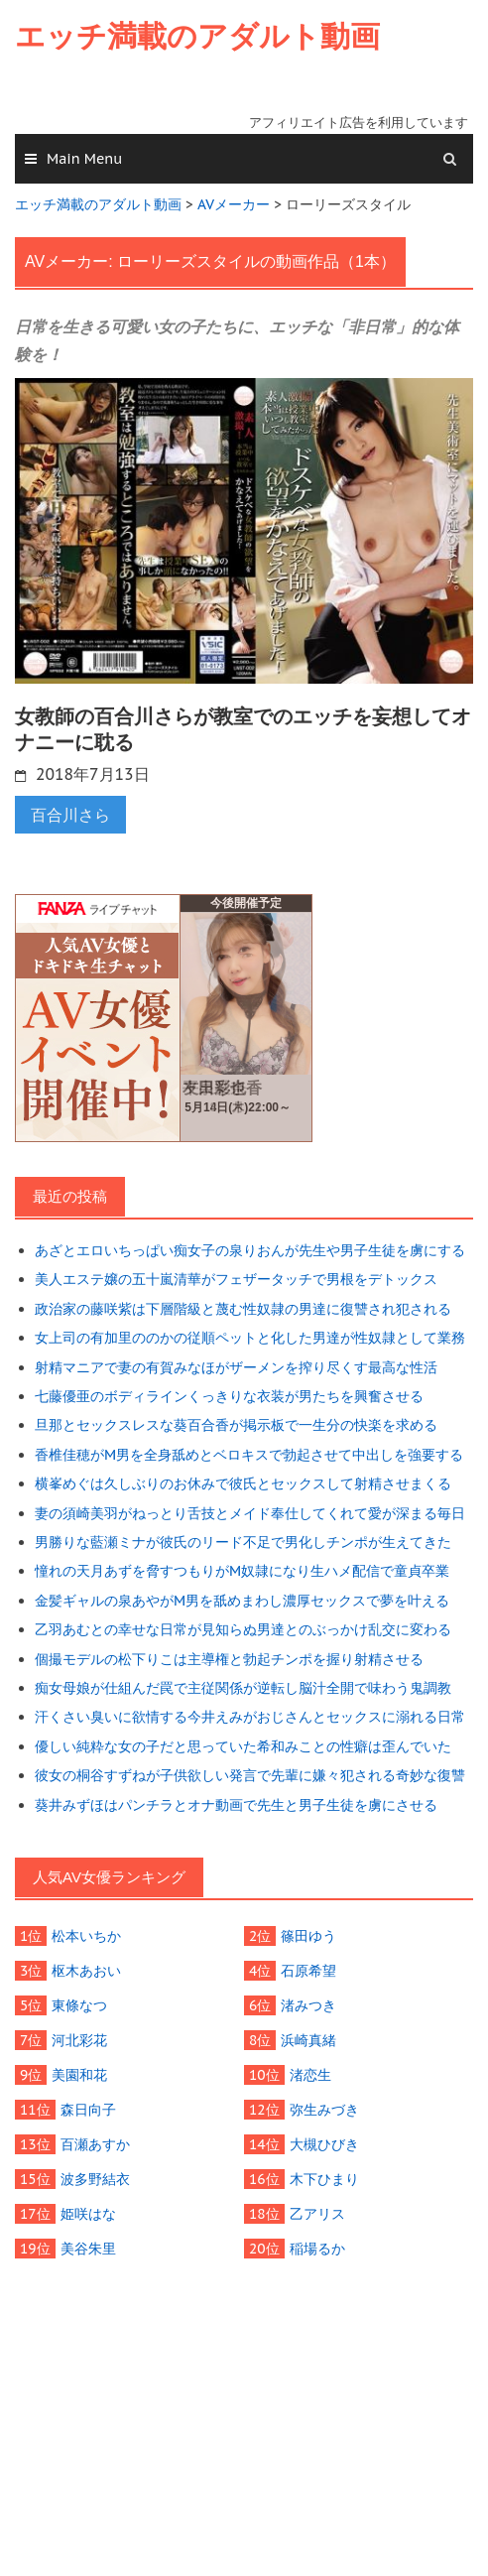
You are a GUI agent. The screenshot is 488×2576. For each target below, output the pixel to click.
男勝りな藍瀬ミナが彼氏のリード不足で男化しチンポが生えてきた (243, 1542)
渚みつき (308, 2005)
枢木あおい (86, 1971)
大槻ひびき (324, 2144)
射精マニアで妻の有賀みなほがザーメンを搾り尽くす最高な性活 (236, 1367)
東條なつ (79, 2005)
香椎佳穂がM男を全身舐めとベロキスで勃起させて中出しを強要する (249, 1455)
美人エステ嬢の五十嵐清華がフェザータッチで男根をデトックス (236, 1279)
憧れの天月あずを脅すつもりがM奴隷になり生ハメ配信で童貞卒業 (242, 1571)
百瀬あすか (95, 2144)
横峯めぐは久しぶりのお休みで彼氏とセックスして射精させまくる (243, 1483)
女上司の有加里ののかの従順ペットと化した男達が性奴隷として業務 (250, 1338)
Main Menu (84, 159)
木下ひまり (324, 2179)
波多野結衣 (95, 2179)
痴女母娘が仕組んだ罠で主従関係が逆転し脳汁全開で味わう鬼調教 (243, 1688)
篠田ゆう (308, 1936)
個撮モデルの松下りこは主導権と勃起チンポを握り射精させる (229, 1659)
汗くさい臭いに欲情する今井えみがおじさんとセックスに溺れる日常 (250, 1717)
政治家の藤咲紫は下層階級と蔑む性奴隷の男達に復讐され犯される (243, 1309)
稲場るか (317, 2248)
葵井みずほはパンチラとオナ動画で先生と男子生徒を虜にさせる (236, 1805)
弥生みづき (324, 2110)
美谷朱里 (88, 2248)
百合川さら (70, 815)
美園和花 (79, 2075)
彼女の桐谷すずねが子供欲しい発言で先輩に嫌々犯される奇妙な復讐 (250, 1775)
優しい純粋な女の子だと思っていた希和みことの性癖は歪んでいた (243, 1746)
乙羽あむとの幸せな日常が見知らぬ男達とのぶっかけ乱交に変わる (243, 1629)
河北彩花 (79, 2040)
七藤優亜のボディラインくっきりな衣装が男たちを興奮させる (229, 1396)
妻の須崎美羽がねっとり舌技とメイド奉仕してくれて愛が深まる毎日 (250, 1513)
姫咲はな (88, 2214)
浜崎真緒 (308, 2040)
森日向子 (88, 2110)
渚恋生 (310, 2075)
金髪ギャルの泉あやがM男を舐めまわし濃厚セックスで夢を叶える (242, 1601)
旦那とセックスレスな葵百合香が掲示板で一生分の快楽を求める (236, 1425)
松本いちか (86, 1936)
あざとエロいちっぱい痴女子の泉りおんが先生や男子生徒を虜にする (250, 1250)
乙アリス (317, 2214)
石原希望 (308, 1971)
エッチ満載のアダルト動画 (197, 36)
